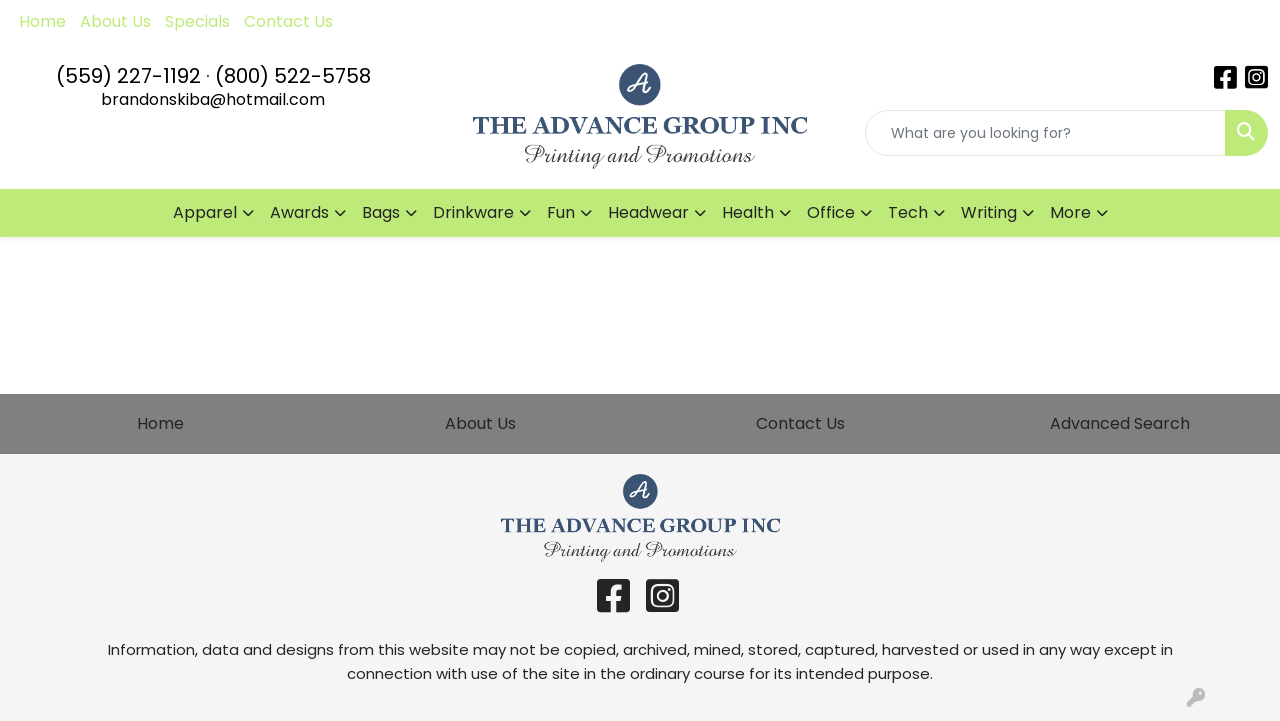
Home (42, 21)
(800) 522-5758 (293, 76)
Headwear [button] (648, 212)
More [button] (1070, 212)
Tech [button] (908, 212)
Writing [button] (989, 212)
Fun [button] (561, 212)
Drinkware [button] (473, 212)
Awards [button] (299, 212)
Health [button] (748, 212)
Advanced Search (1120, 423)
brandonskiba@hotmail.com (213, 99)
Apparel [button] (205, 212)
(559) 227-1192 (128, 76)
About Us (115, 21)
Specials (197, 21)
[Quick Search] (1045, 133)
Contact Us (288, 21)
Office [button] (831, 212)
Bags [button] (381, 212)
